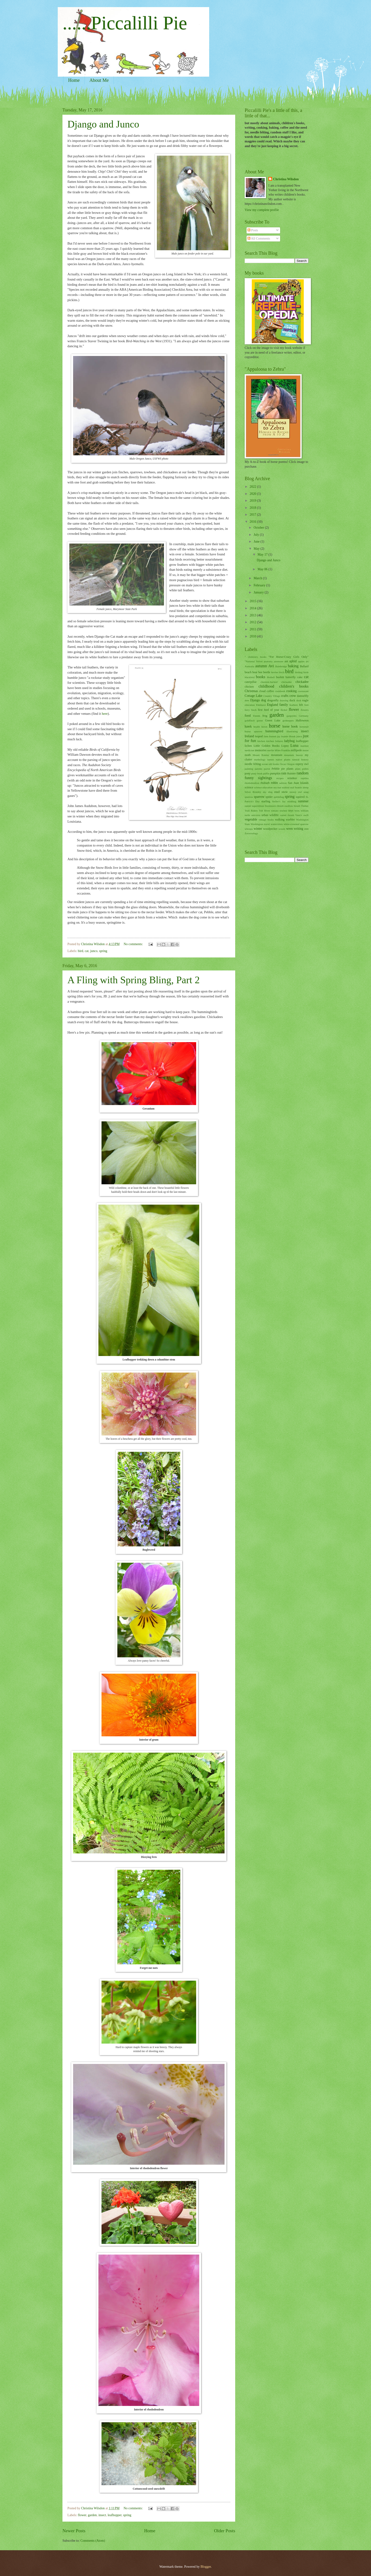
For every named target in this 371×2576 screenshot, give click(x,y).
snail (277, 792)
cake (300, 677)
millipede (296, 750)
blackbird (250, 677)
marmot (304, 745)
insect (102, 2515)
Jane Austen (270, 736)
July (257, 534)
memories (260, 750)
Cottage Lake (253, 696)
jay (278, 736)
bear (254, 672)
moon (306, 750)
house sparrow (253, 731)
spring (103, 951)
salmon (283, 782)
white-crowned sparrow (296, 824)
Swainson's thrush (274, 805)
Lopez (285, 745)
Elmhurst (261, 704)
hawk (248, 726)
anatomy (268, 661)
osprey (299, 764)
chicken (249, 686)
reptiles (305, 778)
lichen (248, 745)
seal (292, 787)
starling (265, 801)
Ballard (304, 666)
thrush (297, 805)
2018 (253, 507)
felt (301, 705)
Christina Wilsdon (286, 179)
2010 (253, 636)
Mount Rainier (261, 755)
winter (258, 828)
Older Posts (224, 2530)
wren (289, 828)
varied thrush (287, 815)
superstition (258, 805)
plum (297, 768)
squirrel (300, 797)
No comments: (134, 944)
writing (298, 828)
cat (86, 951)
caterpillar (250, 682)
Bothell (270, 677)
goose (260, 720)
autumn (261, 666)
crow (292, 696)
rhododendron (252, 782)
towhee (283, 810)
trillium (305, 810)
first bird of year (268, 709)
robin (274, 783)
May (257, 548)
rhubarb (265, 783)
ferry (247, 709)
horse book (290, 726)
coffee (270, 691)
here (105, 713)
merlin (270, 750)
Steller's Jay (279, 801)
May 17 (262, 554)
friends (256, 715)
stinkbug (291, 801)
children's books (294, 686)
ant (286, 661)
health (256, 726)
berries (274, 672)
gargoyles (292, 715)
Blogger (205, 2566)
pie (283, 768)
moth (248, 755)
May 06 (262, 569)
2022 (253, 486)
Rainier (291, 773)
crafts (284, 696)
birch (281, 672)
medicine (249, 750)
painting (249, 768)
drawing (284, 700)
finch (253, 709)
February (260, 585)
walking (279, 819)
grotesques (288, 720)
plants (290, 768)
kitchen (261, 741)
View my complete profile (262, 210)
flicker (284, 709)
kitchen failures (274, 741)
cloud (262, 691)
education (250, 704)
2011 (253, 629)
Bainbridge (281, 666)
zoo (306, 828)
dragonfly (272, 700)
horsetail (304, 726)
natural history (300, 759)
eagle (305, 700)
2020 (253, 494)
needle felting (253, 764)
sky (264, 791)
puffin (266, 773)
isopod (259, 736)
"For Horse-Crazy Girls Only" (289, 656)
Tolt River (264, 810)
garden (92, 2515)
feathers (293, 704)
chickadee (302, 682)
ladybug (289, 741)
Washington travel (260, 824)
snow (285, 792)
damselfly (303, 696)
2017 (253, 514)
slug (270, 791)
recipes (279, 778)
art (307, 661)
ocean (265, 764)
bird (80, 951)
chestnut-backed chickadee (276, 681)
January (259, 592)
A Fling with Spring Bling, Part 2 (133, 979)
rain (283, 773)
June (257, 541)
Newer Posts (73, 2530)
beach (248, 672)
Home (74, 80)
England (272, 705)
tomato (274, 810)
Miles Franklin (282, 750)
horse (274, 726)
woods (281, 828)
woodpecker (270, 828)
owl (306, 764)
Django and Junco (103, 124)
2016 (253, 521)
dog (263, 700)
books (260, 677)
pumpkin (275, 773)
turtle (247, 815)
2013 (253, 615)
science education (263, 787)
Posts (252, 230)
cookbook (280, 691)
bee (260, 672)
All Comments (258, 238)
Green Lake (272, 720)
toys (290, 810)
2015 (253, 601)
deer (247, 700)
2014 (253, 608)
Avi (271, 666)
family (283, 705)
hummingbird (274, 731)
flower (82, 2515)
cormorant (303, 691)
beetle (266, 672)
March (258, 578)
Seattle (298, 787)
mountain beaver (293, 755)
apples (301, 661)
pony (248, 773)
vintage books (266, 819)
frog (264, 715)
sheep (306, 787)
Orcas (283, 764)
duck (292, 700)
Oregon (291, 764)
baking (293, 666)
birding (299, 672)
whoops (249, 828)
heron (264, 726)
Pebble (276, 768)
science (249, 787)
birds (306, 672)
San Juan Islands (298, 783)
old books (274, 764)
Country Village (271, 695)
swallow (288, 805)
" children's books (255, 656)
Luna (294, 745)
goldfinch (250, 720)
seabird (285, 787)
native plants (283, 759)
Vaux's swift (302, 815)
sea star (277, 787)
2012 (253, 622)
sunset (248, 805)
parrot (267, 768)
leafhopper (114, 2515)
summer (303, 801)
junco (93, 951)
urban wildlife (269, 815)
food (248, 715)
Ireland (249, 736)
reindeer (292, 778)
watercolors (277, 824)
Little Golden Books (267, 745)
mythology (259, 759)
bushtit (280, 677)
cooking (291, 691)
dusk (298, 700)
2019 (253, 500)
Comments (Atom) (92, 2540)
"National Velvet (253, 661)
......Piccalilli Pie (124, 23)
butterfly (291, 677)
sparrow (259, 797)
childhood (266, 686)
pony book (256, 773)
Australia (249, 666)
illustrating (292, 731)
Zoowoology (251, 833)
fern (306, 704)
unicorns (255, 815)
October (259, 527)
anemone (278, 661)
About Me (99, 80)
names (270, 759)
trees (297, 810)
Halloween (302, 720)
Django (255, 700)
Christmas (251, 691)
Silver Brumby (253, 791)
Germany (304, 715)
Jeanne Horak (288, 736)
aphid (293, 661)
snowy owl (295, 791)
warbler (290, 819)
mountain (276, 755)
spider (269, 797)
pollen (305, 768)
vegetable (251, 819)
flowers (305, 709)
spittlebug (279, 796)
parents (258, 768)
